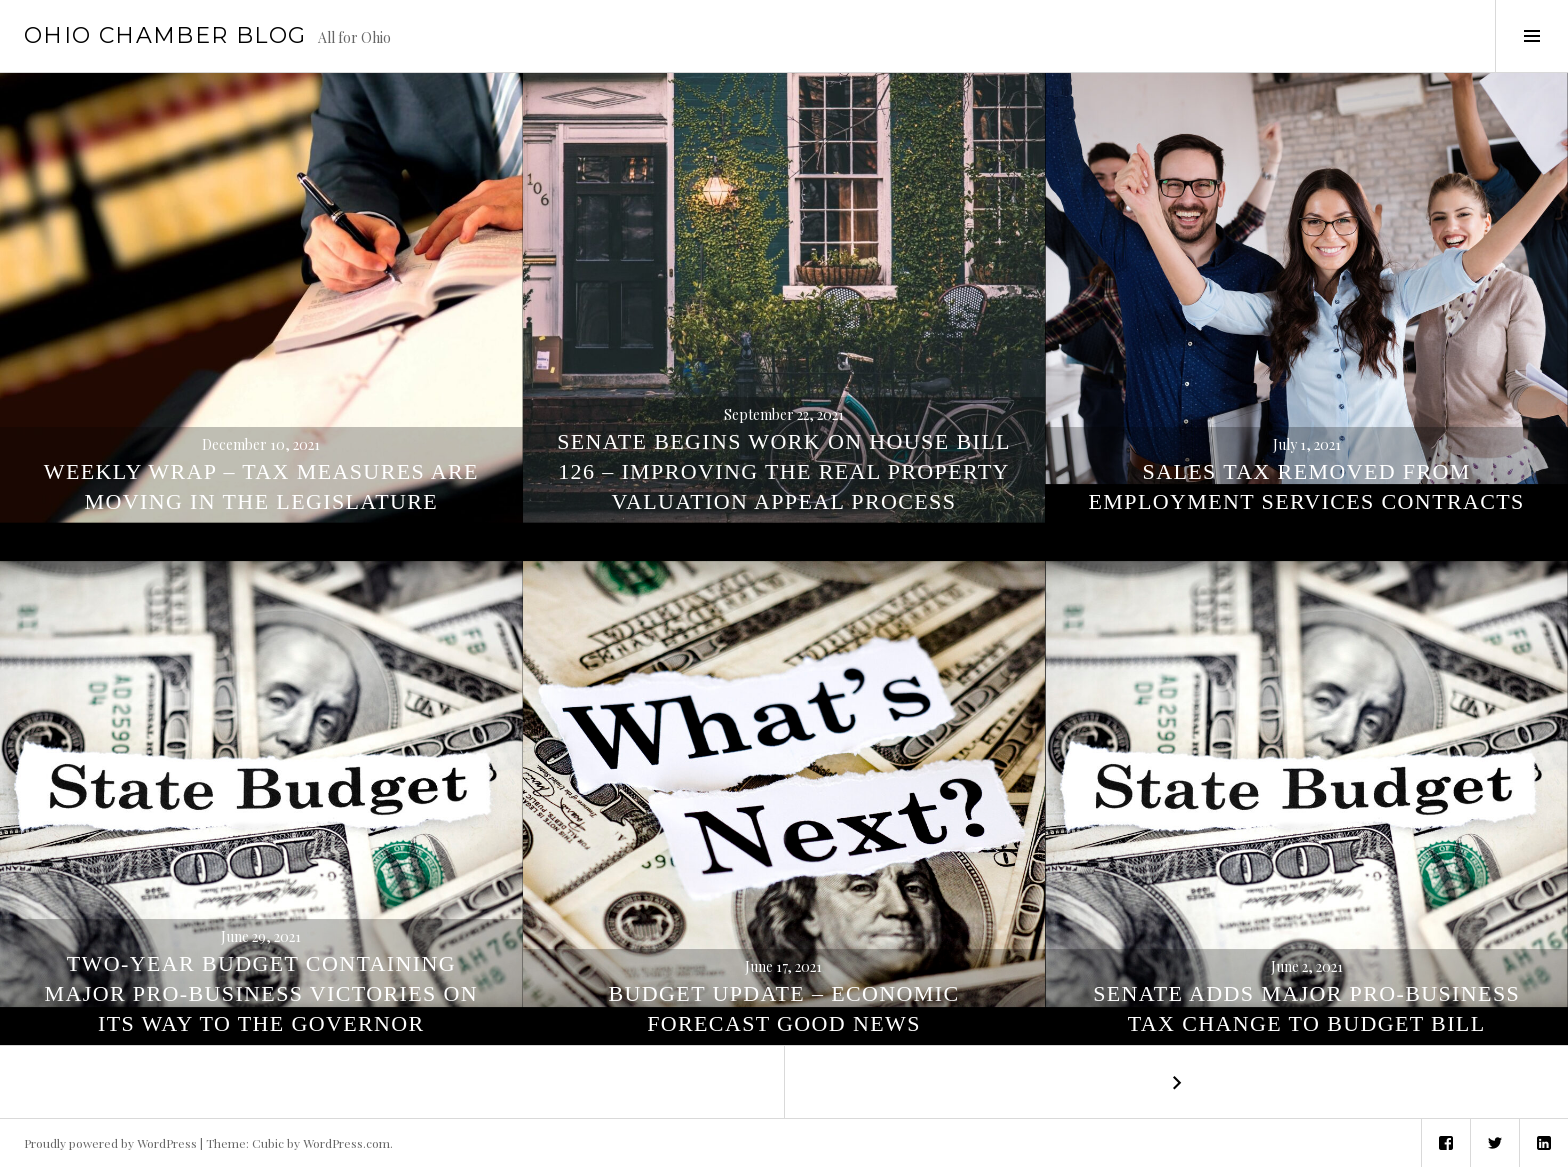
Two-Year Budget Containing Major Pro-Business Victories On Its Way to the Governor (262, 993)
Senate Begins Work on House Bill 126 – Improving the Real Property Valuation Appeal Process (784, 471)
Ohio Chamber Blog (165, 35)
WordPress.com (346, 1143)
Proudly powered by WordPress (110, 1143)
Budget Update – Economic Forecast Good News (783, 1008)
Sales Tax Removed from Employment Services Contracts (1307, 486)
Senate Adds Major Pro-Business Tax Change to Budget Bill (1306, 1008)
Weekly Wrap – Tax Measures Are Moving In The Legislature (261, 486)
